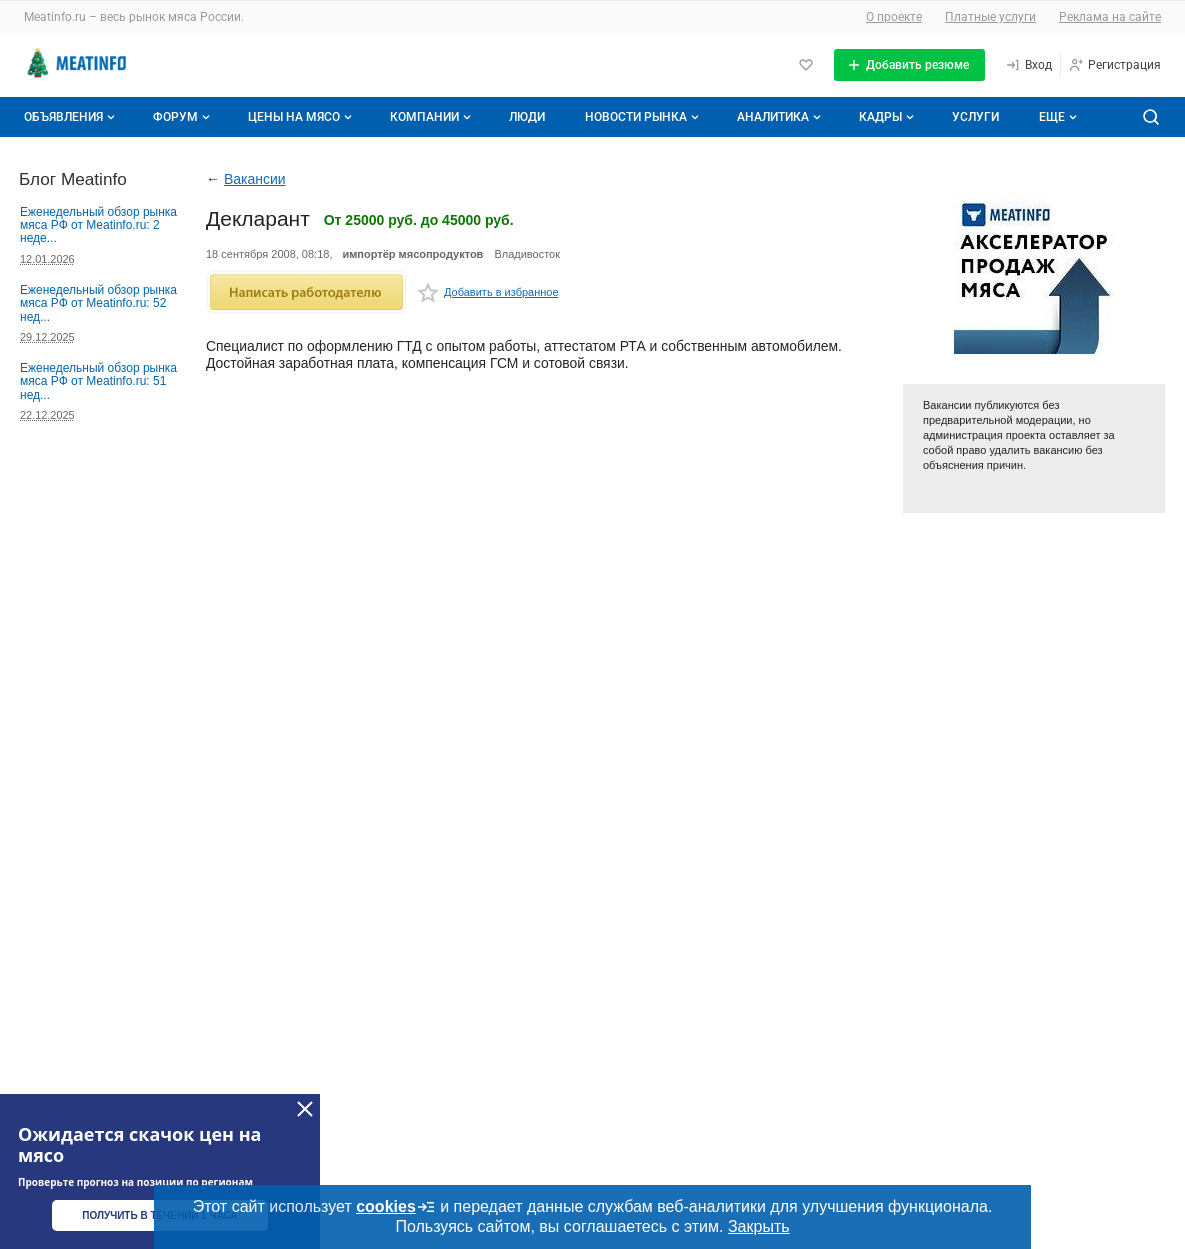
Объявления (71, 117)
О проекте (894, 17)
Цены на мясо (302, 117)
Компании (432, 117)
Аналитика (781, 117)
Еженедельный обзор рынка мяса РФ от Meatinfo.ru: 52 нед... (98, 303)
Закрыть (759, 1226)
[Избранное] (806, 65)
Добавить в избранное (488, 295)
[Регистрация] (1114, 65)
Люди (527, 117)
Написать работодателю (306, 292)
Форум (183, 117)
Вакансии (255, 179)
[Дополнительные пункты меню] (1057, 117)
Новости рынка (644, 117)
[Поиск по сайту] (1151, 117)
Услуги (975, 117)
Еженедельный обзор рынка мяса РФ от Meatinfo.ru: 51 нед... (98, 381)
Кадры (888, 117)
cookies (396, 1207)
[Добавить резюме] (909, 65)
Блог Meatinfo (73, 179)
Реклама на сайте (1110, 17)
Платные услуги (990, 17)
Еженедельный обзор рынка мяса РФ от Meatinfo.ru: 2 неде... (98, 225)
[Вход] (1028, 65)
